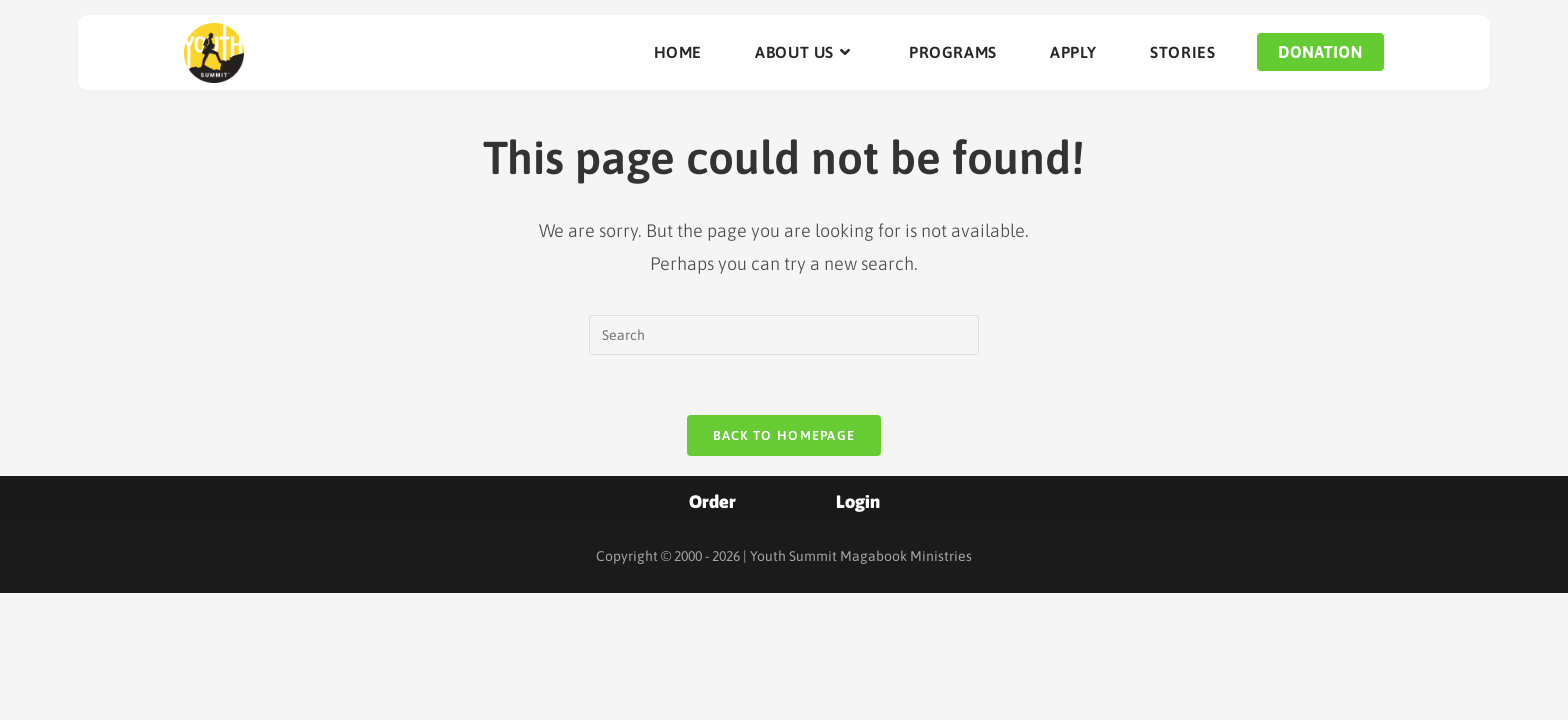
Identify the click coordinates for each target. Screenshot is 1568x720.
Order (712, 501)
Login (858, 501)
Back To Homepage (784, 435)
